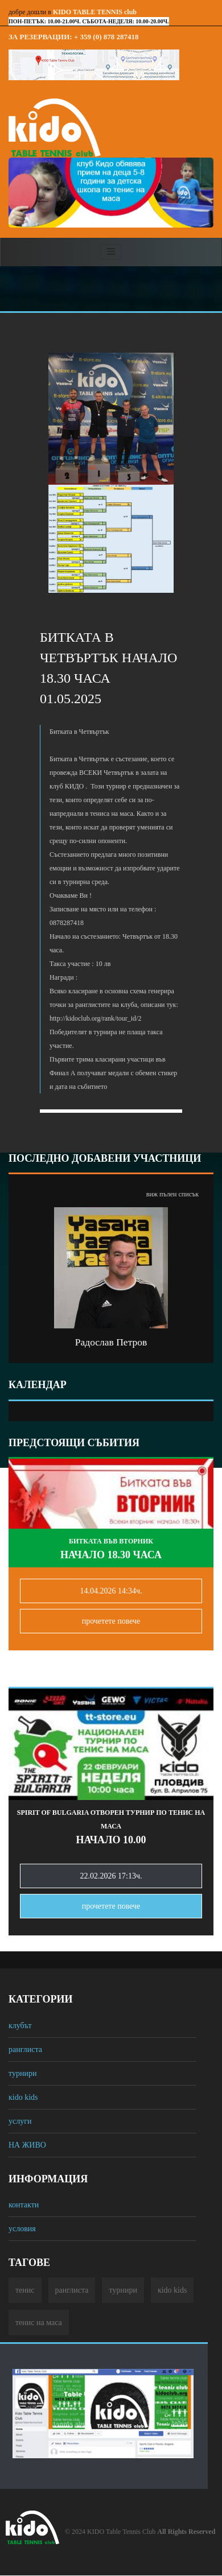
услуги (20, 2121)
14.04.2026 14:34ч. (111, 1591)
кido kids (23, 2097)
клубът (20, 2025)
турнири (22, 2073)
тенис (25, 2290)
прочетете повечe (111, 1621)
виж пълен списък (172, 1194)
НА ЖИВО (27, 2145)
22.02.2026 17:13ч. (111, 1876)
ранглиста (25, 2049)
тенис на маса (38, 2322)
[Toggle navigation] (111, 252)
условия (22, 2228)
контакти (24, 2205)
